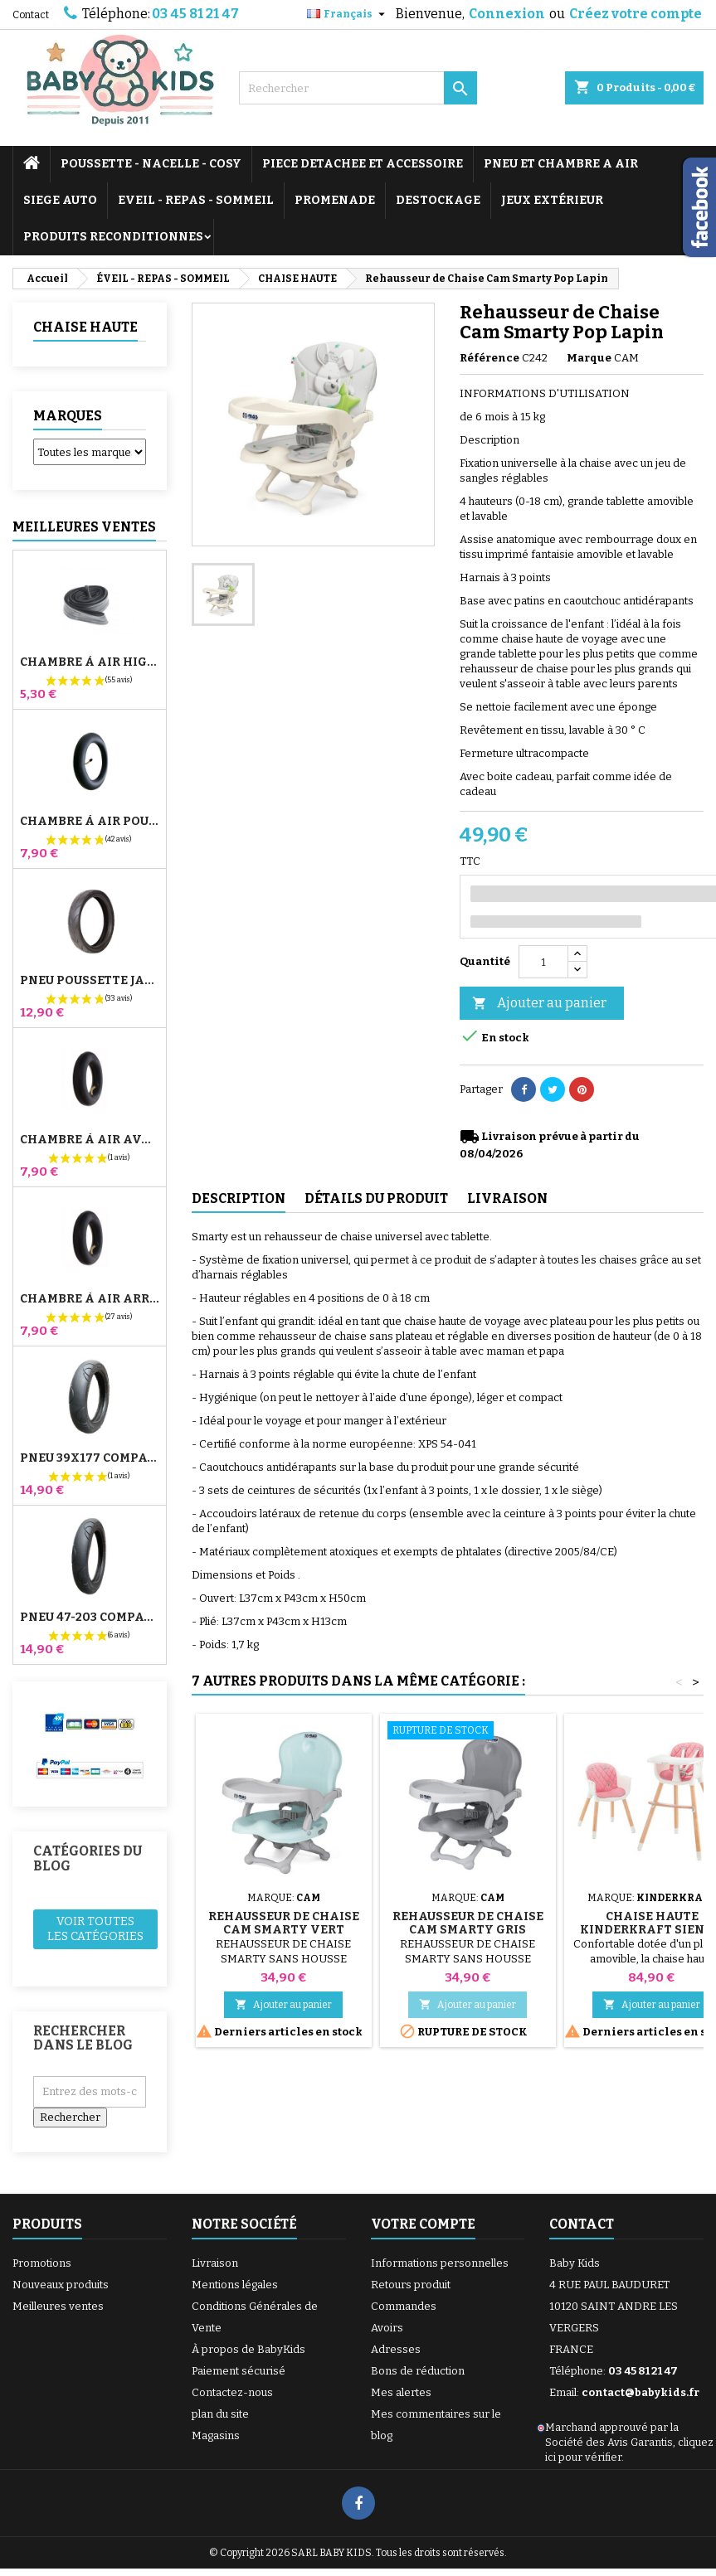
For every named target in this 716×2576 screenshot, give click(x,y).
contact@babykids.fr (640, 2392)
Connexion (507, 14)
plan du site (220, 2414)
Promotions (41, 2263)
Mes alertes (401, 2392)
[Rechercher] (358, 87)
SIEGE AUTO (60, 200)
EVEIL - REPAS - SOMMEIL (196, 200)
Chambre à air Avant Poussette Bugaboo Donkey (89, 1140)
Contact (30, 15)
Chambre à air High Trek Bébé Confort (89, 662)
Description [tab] (238, 1198)
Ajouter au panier (539, 1003)
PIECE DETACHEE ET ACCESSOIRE (362, 164)
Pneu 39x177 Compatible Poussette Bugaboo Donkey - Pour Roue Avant (89, 1458)
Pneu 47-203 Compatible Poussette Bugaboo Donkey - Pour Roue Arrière (89, 1617)
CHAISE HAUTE (85, 327)
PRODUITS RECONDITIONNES (113, 237)
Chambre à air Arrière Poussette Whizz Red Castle (89, 1299)
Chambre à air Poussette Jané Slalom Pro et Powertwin (89, 821)
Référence (489, 358)
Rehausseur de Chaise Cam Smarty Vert (283, 1923)
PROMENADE (335, 200)
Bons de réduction (418, 2371)
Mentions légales (235, 2284)
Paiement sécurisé (238, 2371)
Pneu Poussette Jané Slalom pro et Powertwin (89, 980)
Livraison (215, 2263)
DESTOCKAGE (438, 200)
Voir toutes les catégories (95, 1928)
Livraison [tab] (507, 1198)
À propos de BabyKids (248, 2349)
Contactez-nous (232, 2392)
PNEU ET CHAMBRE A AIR (561, 164)
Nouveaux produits (60, 2284)
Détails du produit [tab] (376, 1198)
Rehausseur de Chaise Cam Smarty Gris (467, 1923)
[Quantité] (543, 961)
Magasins (216, 2435)
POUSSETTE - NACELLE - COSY (151, 164)
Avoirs (387, 2327)
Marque (589, 358)
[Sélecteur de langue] (348, 14)
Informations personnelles (440, 2263)
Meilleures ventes (58, 2306)
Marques (67, 416)
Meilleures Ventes (84, 527)
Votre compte (423, 2224)
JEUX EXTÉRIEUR (552, 200)
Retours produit (411, 2284)
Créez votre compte (635, 14)
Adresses (396, 2349)
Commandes (403, 2306)
